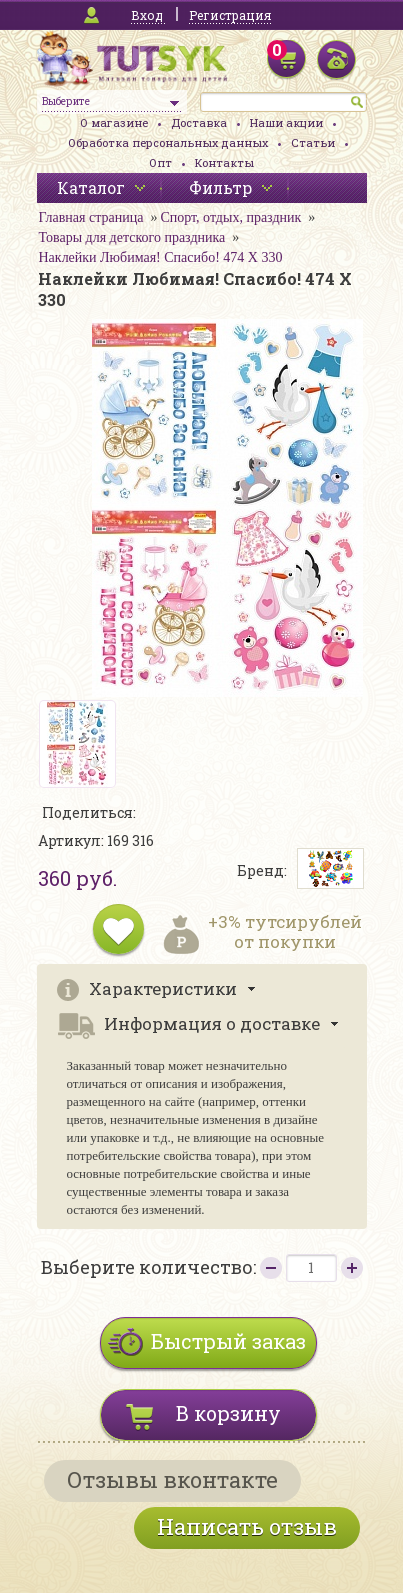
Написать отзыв (247, 1526)
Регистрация (230, 15)
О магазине (114, 122)
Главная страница (91, 217)
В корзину (228, 1413)
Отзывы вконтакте (172, 1479)
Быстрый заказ (228, 1341)
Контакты (224, 162)
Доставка (199, 122)
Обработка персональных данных (168, 142)
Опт (160, 162)
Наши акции (286, 122)
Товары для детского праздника (132, 237)
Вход (147, 15)
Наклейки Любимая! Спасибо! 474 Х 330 (161, 257)
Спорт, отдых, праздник (230, 217)
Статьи (313, 142)
